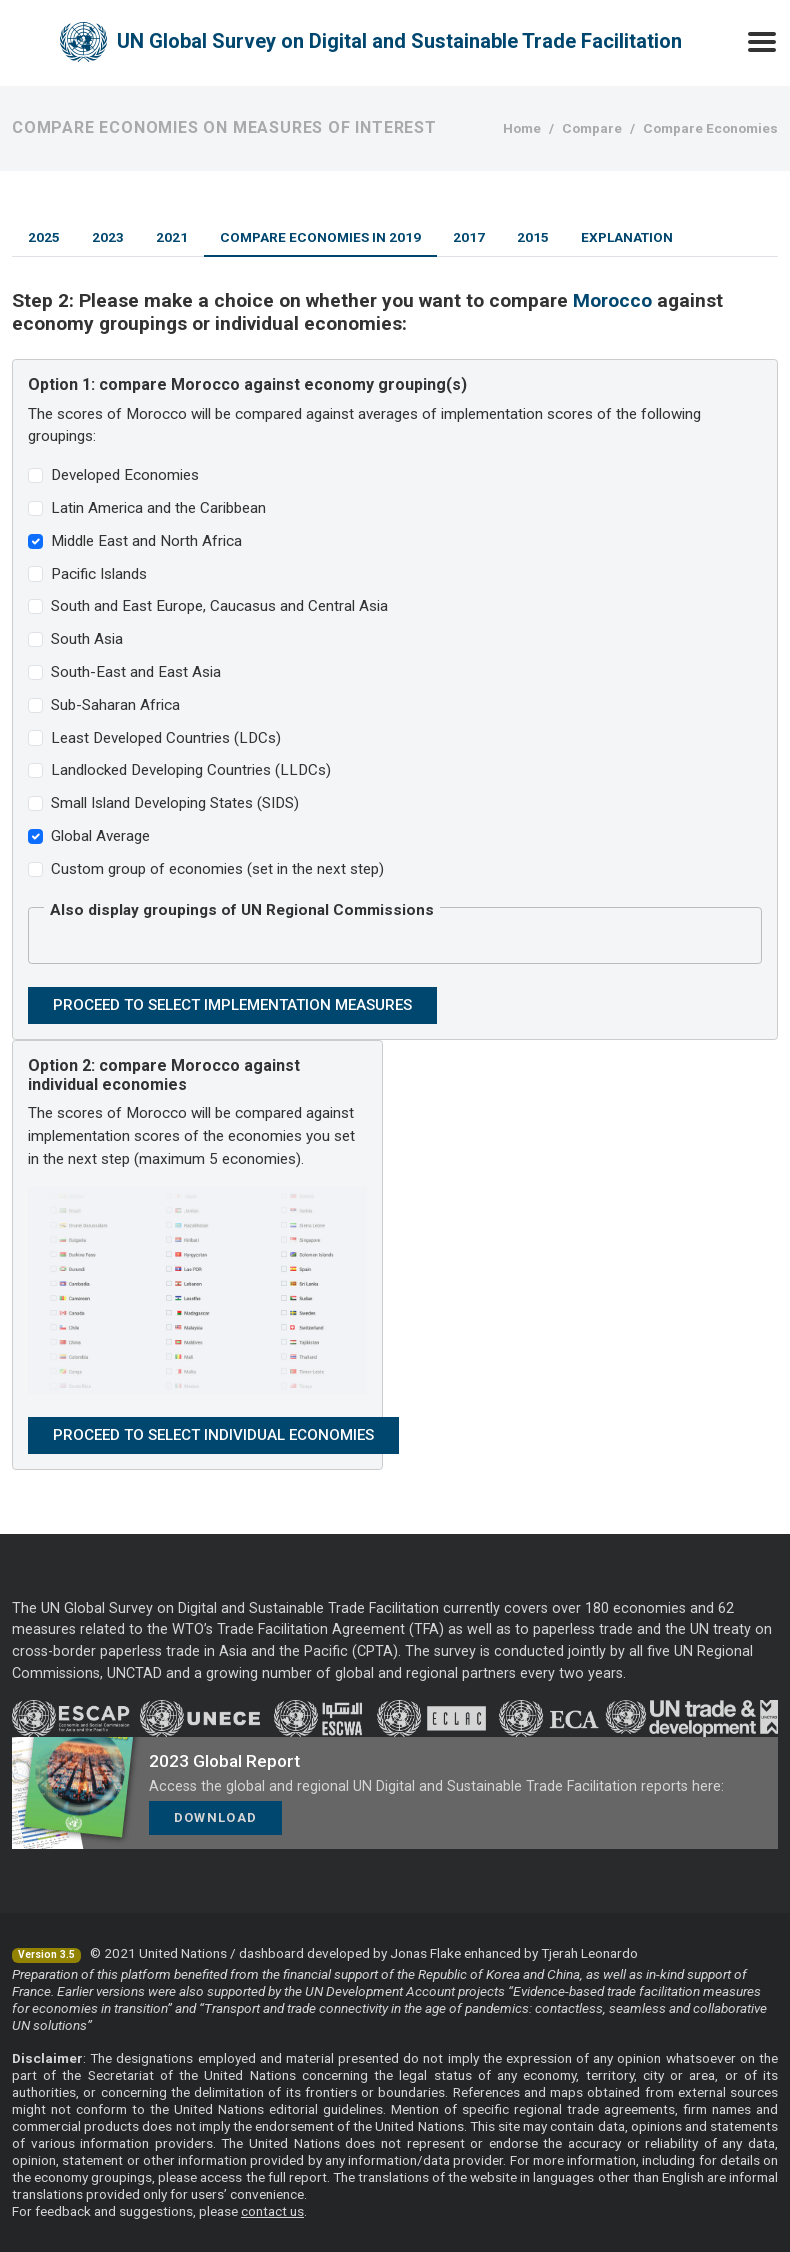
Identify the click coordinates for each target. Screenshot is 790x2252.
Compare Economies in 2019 (320, 237)
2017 (469, 237)
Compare (592, 128)
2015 (533, 237)
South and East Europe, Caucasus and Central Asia (219, 606)
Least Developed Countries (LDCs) (166, 738)
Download (215, 1817)
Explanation (627, 237)
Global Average (100, 836)
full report (297, 2177)
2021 (172, 237)
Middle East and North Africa (146, 541)
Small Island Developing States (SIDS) (175, 803)
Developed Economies (125, 475)
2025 (44, 237)
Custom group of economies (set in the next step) (217, 869)
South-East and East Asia (136, 672)
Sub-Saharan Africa (115, 705)
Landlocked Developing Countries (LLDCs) (191, 770)
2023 (108, 237)
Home (522, 128)
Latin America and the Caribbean (158, 508)
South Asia (87, 639)
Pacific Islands (99, 574)
